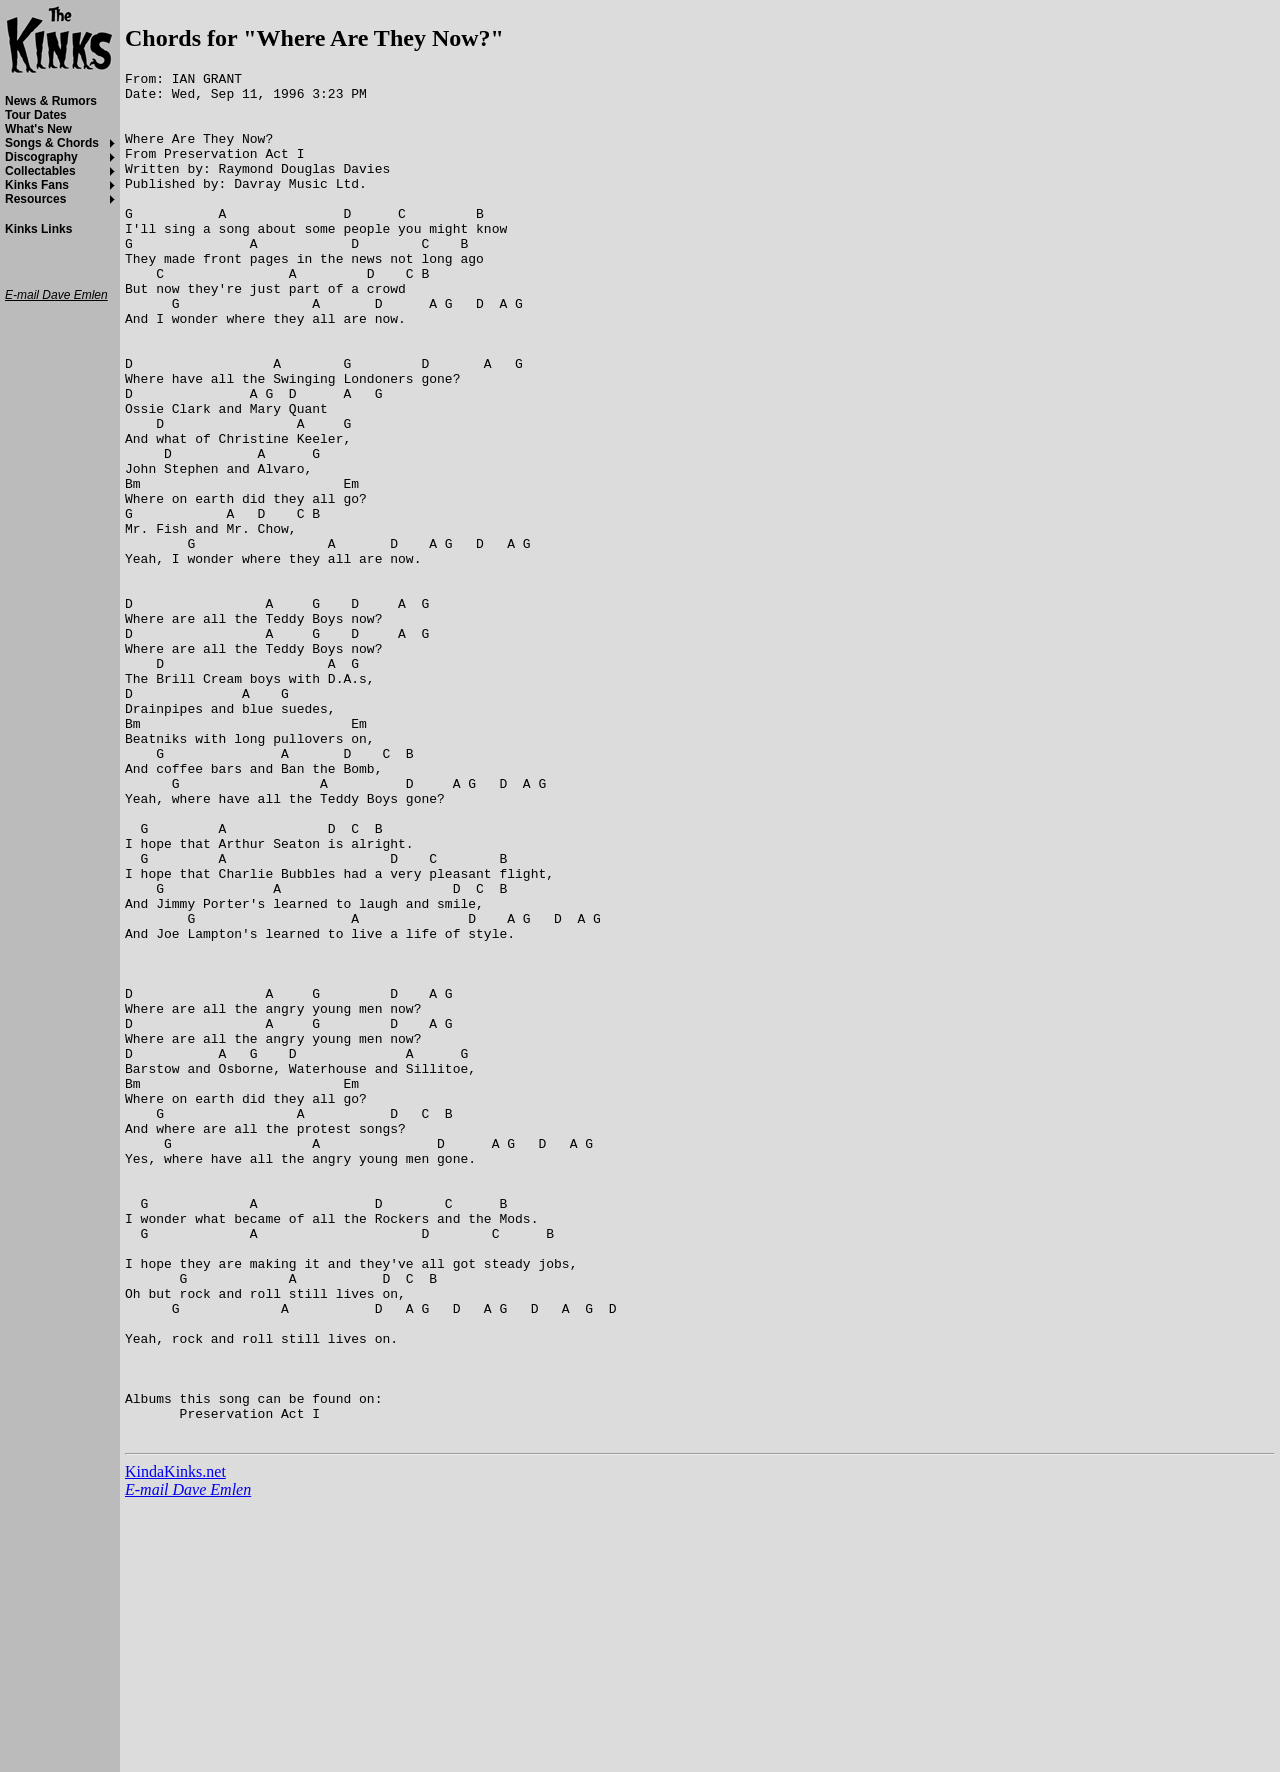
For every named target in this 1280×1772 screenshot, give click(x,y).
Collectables (40, 171)
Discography (41, 157)
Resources (35, 199)
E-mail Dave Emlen (188, 1762)
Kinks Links (38, 229)
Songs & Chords (52, 143)
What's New (38, 129)
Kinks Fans (37, 185)
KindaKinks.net (175, 1744)
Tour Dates (36, 115)
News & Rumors (51, 101)
